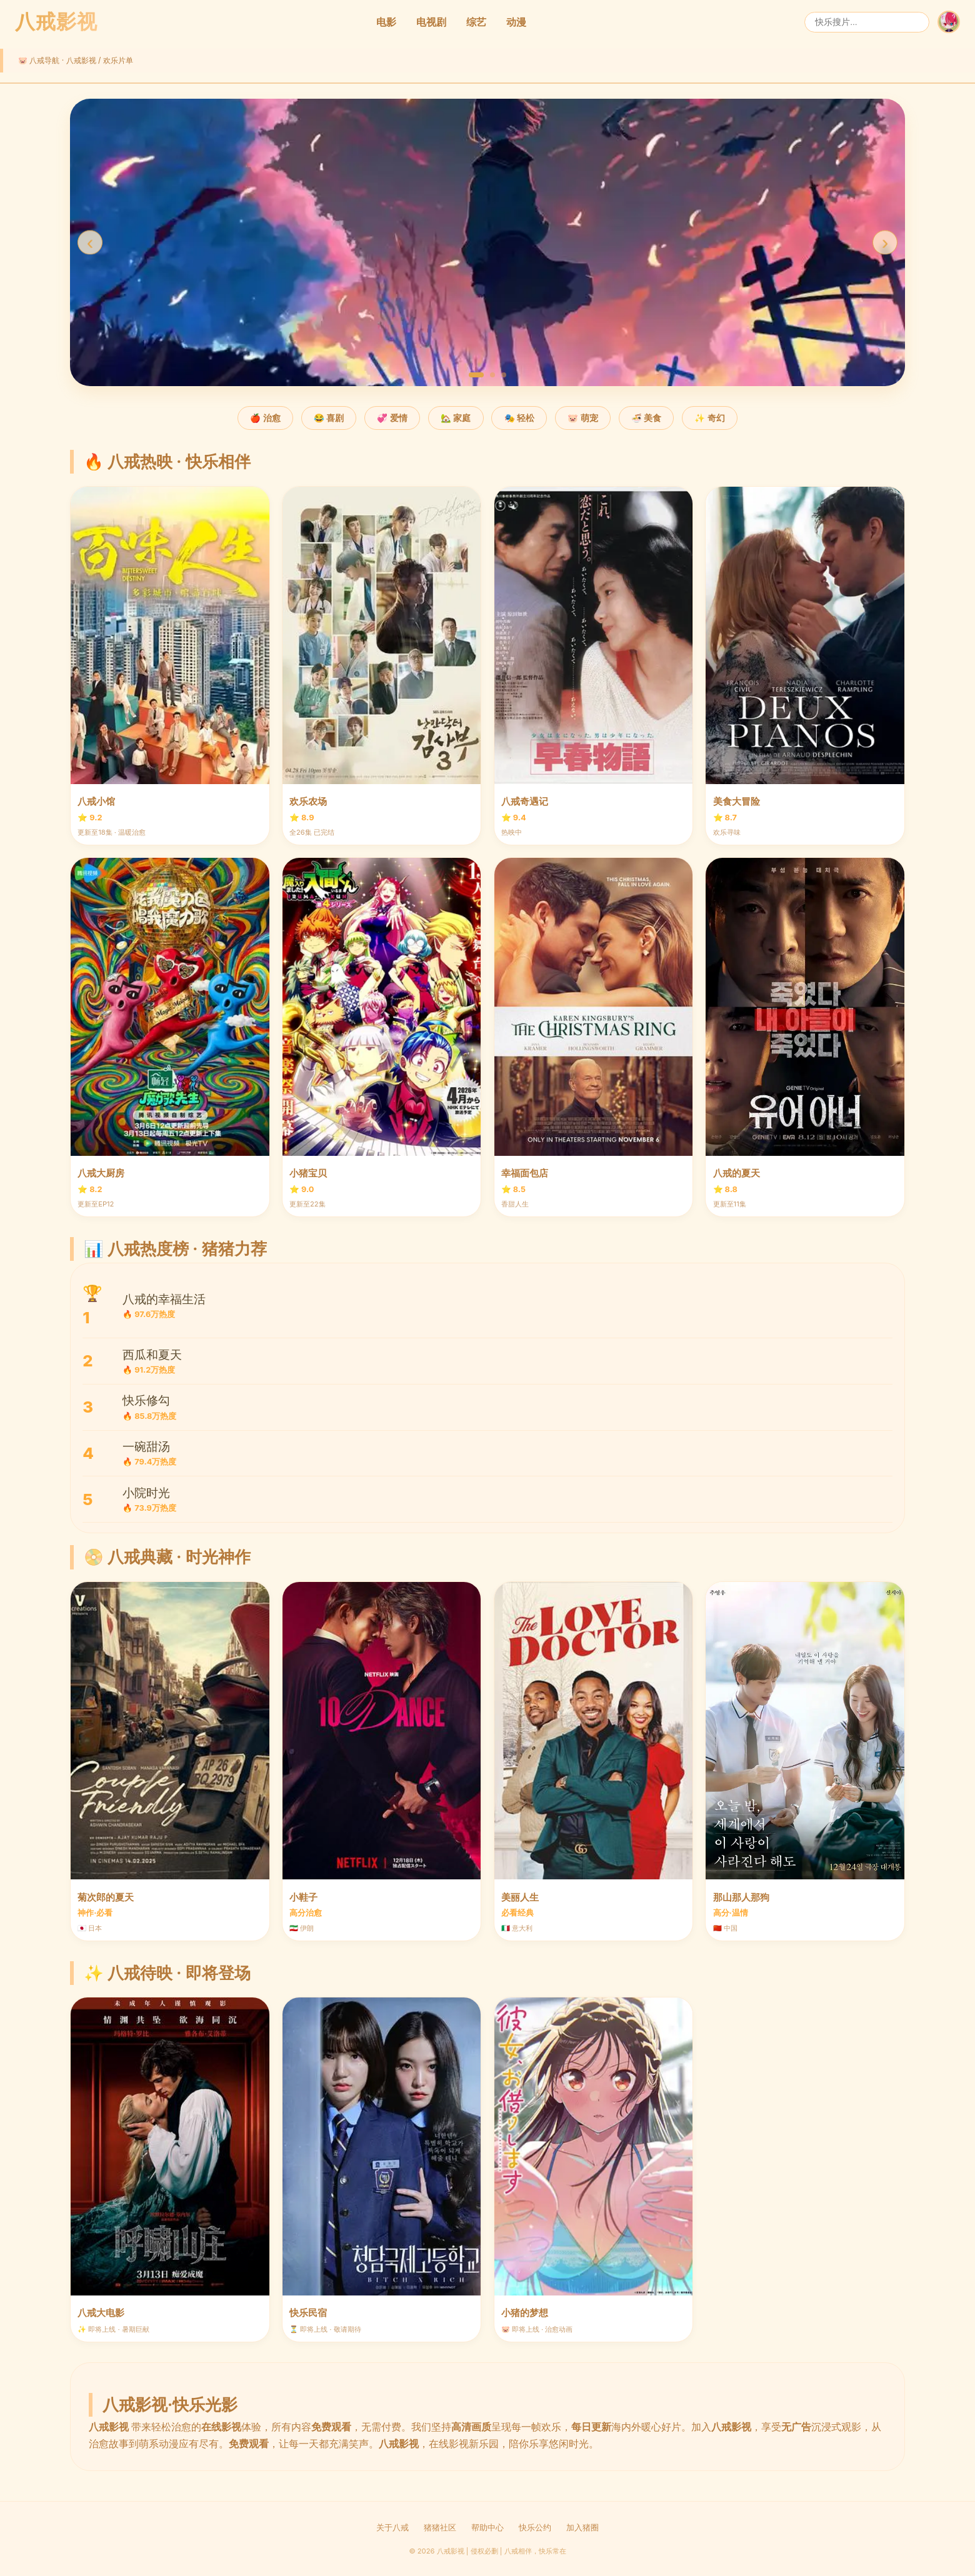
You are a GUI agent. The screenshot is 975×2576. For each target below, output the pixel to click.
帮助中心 (487, 2527)
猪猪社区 (440, 2527)
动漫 (516, 22)
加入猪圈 (582, 2527)
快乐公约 (535, 2527)
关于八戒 (392, 2527)
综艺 (476, 22)
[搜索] (866, 22)
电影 (386, 22)
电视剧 (431, 22)
